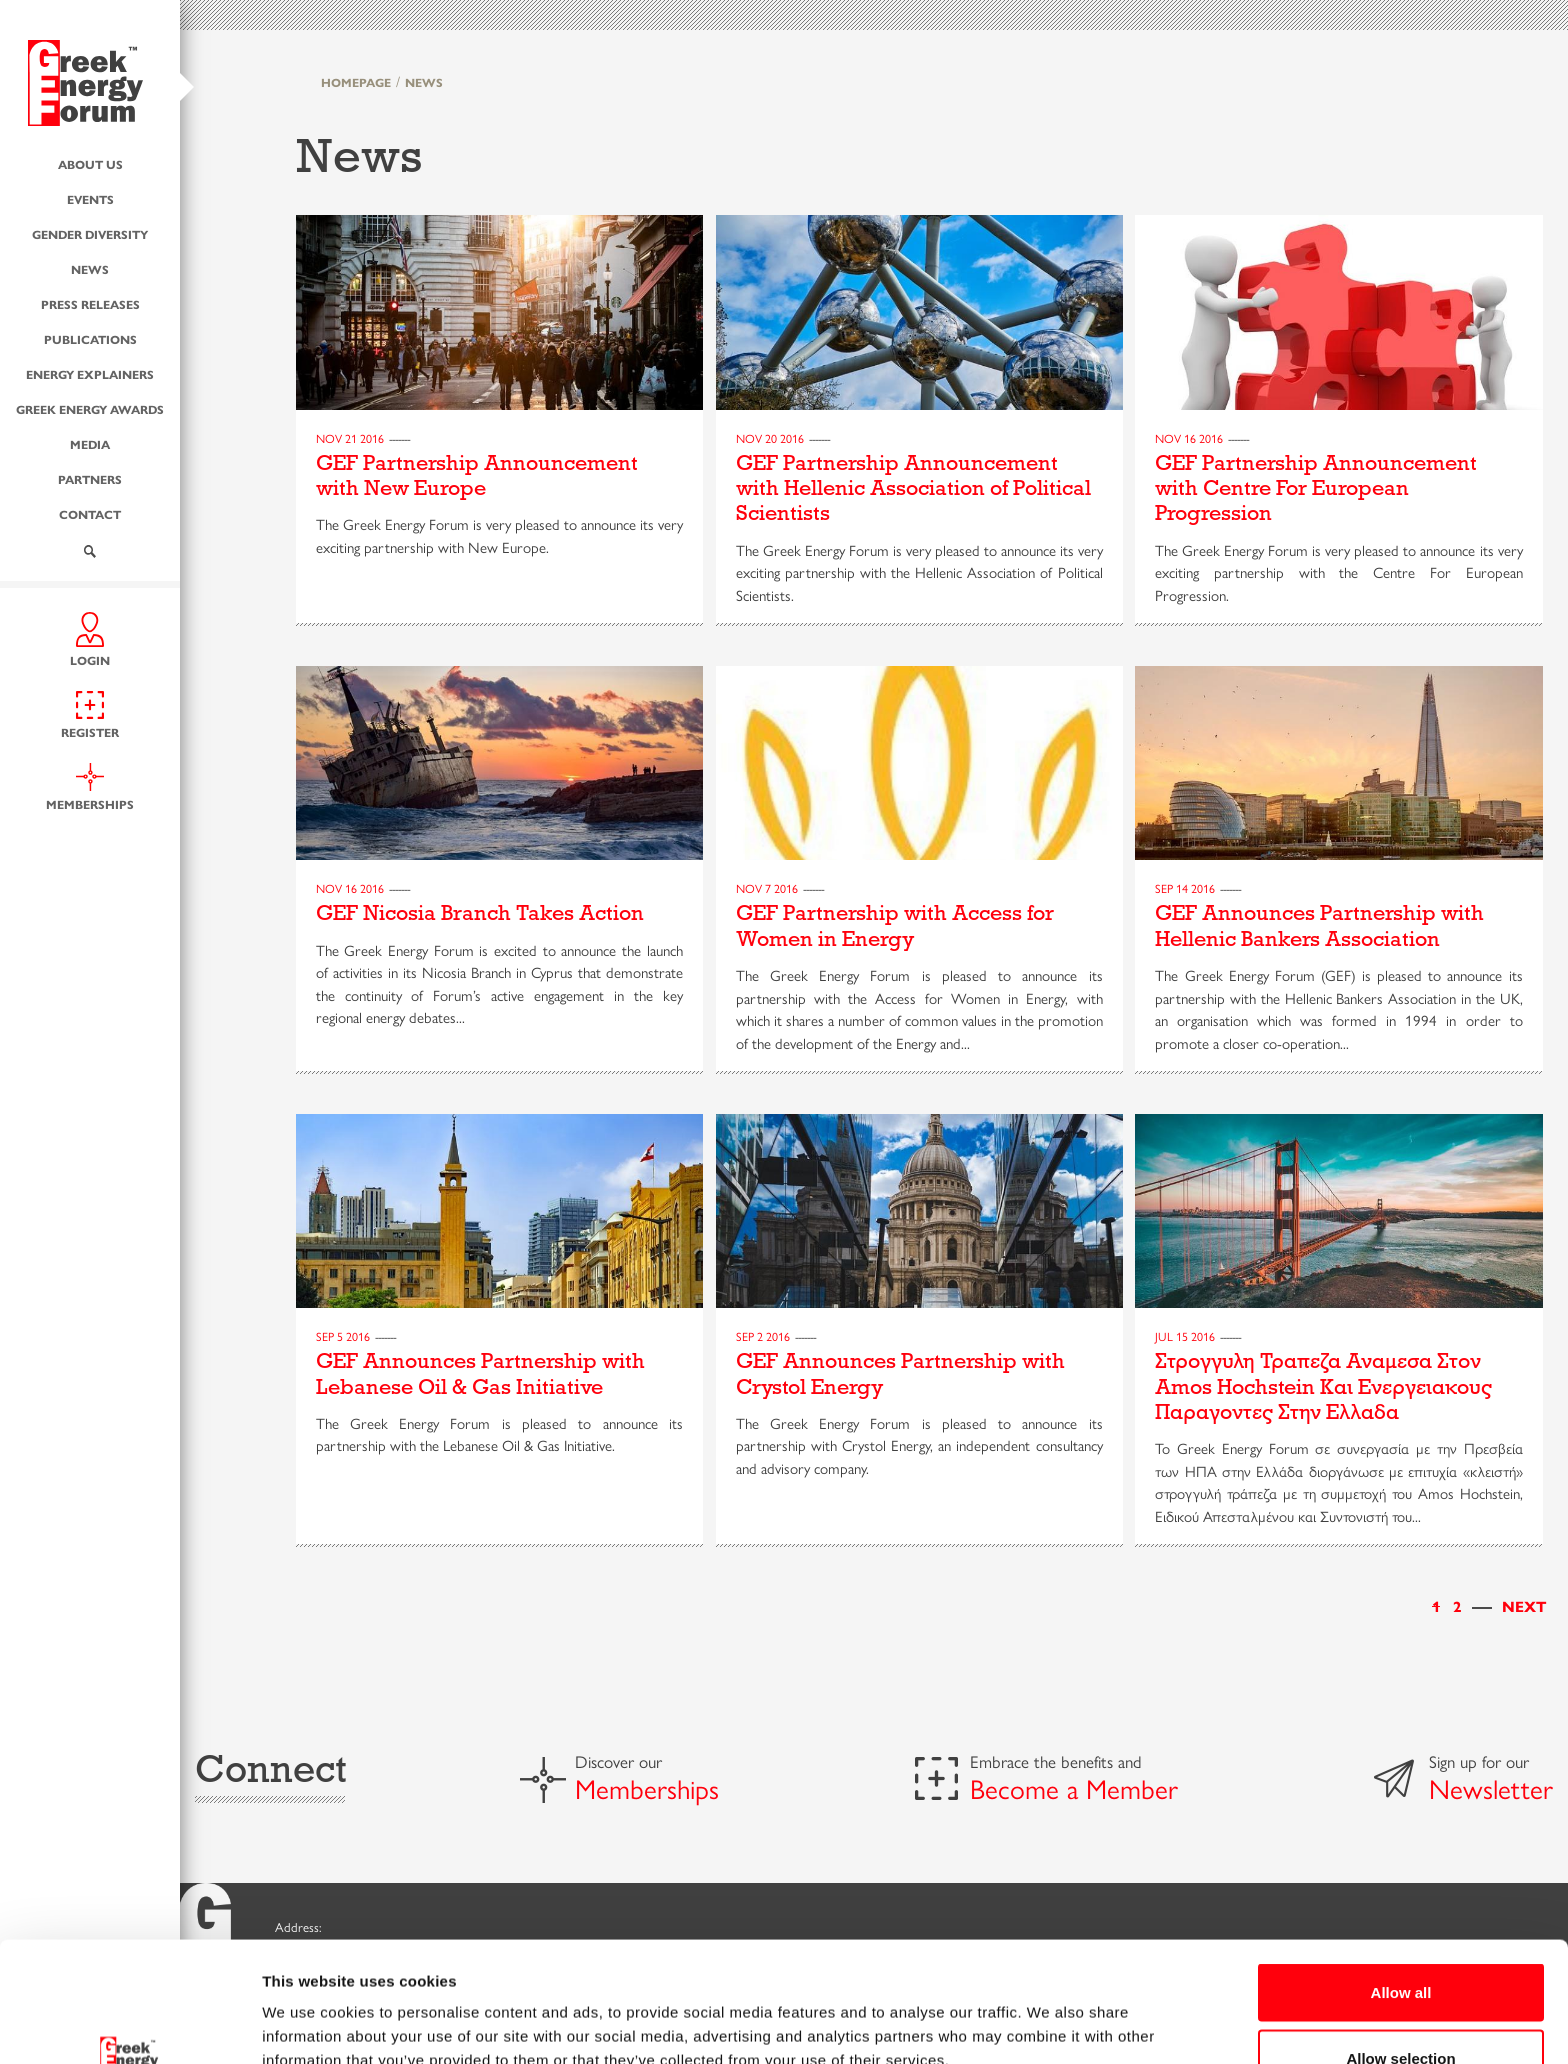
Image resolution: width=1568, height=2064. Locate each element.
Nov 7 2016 (767, 888)
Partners (90, 478)
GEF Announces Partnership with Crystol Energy (900, 1373)
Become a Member (1074, 1788)
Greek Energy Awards (90, 408)
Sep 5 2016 (343, 1336)
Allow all (1401, 1879)
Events (90, 198)
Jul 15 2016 (1185, 1336)
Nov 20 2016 (770, 438)
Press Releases (90, 303)
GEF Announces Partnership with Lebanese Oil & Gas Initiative (480, 1373)
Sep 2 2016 (763, 1336)
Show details (1049, 2012)
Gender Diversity (90, 233)
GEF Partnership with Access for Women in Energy (895, 925)
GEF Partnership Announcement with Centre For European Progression (1316, 488)
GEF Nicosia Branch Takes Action (480, 913)
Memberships (647, 1788)
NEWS (424, 82)
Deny (1401, 2010)
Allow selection (1400, 1945)
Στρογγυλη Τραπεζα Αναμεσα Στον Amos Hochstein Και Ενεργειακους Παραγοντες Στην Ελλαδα (1323, 1386)
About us (90, 163)
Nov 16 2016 (1189, 438)
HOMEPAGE (356, 82)
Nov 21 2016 (350, 438)
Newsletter (1491, 1788)
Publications (90, 338)
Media (90, 443)
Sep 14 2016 (1185, 888)
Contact (90, 513)
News (90, 268)
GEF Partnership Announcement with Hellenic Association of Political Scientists (913, 488)
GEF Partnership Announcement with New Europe (477, 475)
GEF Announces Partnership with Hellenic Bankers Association (1319, 925)
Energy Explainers (90, 373)
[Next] (1524, 1605)
